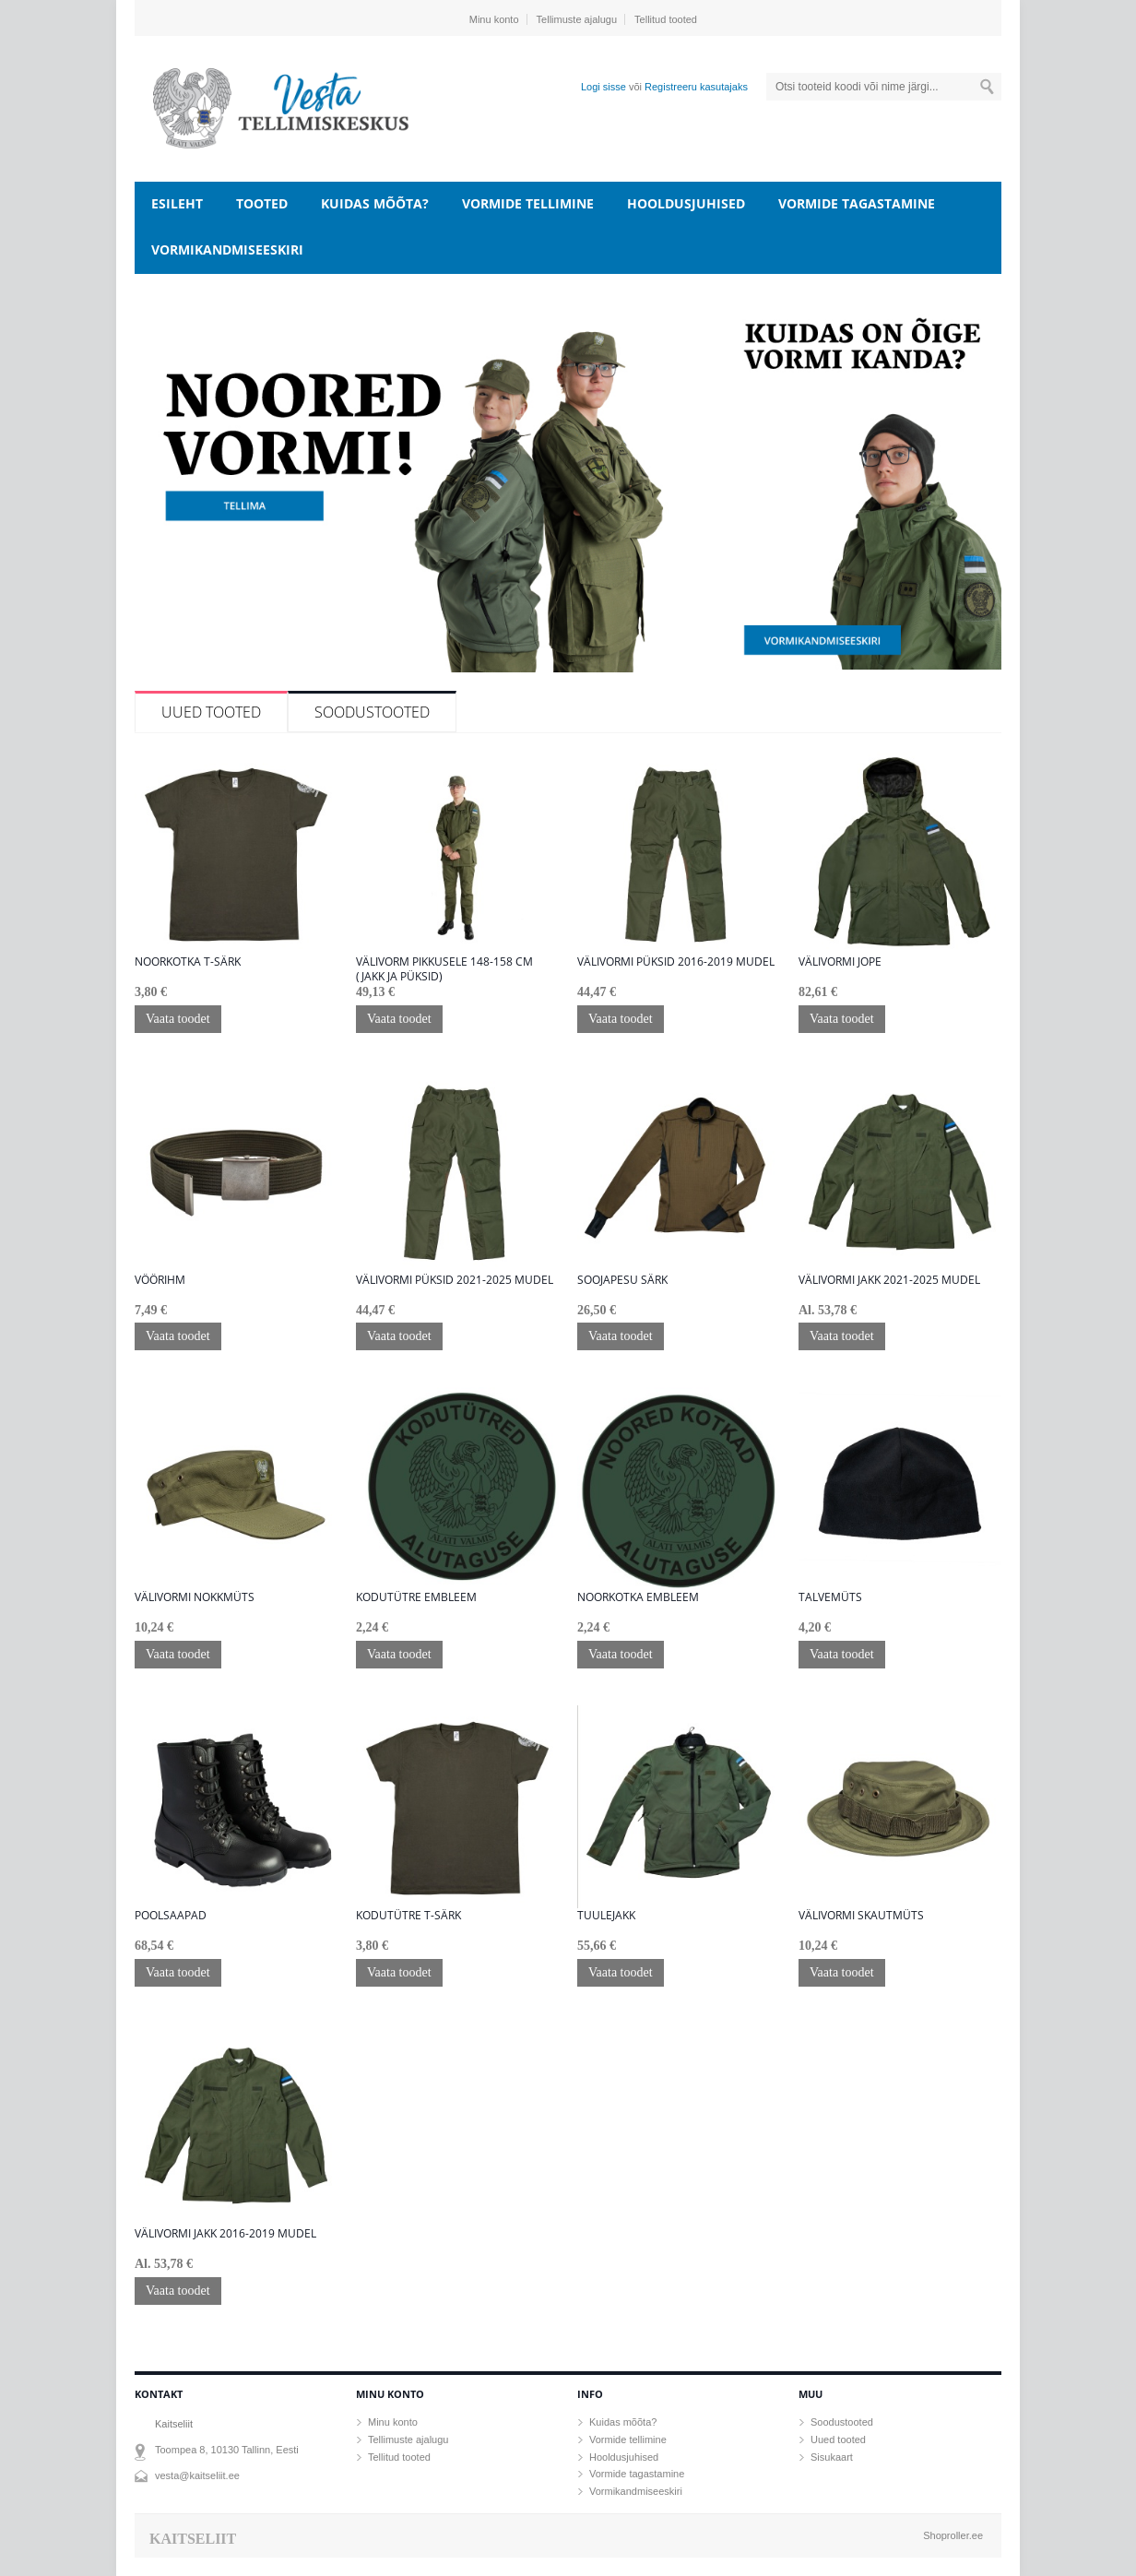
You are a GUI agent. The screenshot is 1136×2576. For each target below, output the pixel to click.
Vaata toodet (178, 1019)
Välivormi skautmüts (861, 1915)
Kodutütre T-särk (408, 1915)
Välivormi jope (840, 962)
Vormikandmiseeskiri (227, 249)
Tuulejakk (606, 1915)
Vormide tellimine (528, 203)
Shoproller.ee (953, 2535)
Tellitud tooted (665, 19)
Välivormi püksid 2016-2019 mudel (676, 962)
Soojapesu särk (622, 1280)
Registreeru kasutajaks (696, 86)
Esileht (177, 203)
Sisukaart (832, 2457)
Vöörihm (160, 1280)
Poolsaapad (171, 1915)
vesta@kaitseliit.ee (197, 2475)
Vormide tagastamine (856, 203)
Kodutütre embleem (416, 1597)
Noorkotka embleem (638, 1597)
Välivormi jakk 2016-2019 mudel (225, 2233)
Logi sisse (603, 86)
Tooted (262, 203)
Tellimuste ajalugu (577, 19)
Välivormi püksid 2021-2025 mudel (454, 1280)
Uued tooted (211, 712)
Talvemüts (830, 1597)
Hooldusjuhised (686, 203)
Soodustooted (372, 712)
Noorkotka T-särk (188, 962)
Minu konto (494, 19)
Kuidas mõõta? (375, 203)
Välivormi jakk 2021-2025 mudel (889, 1280)
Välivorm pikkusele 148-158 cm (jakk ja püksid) (444, 969)
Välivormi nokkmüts (194, 1597)
